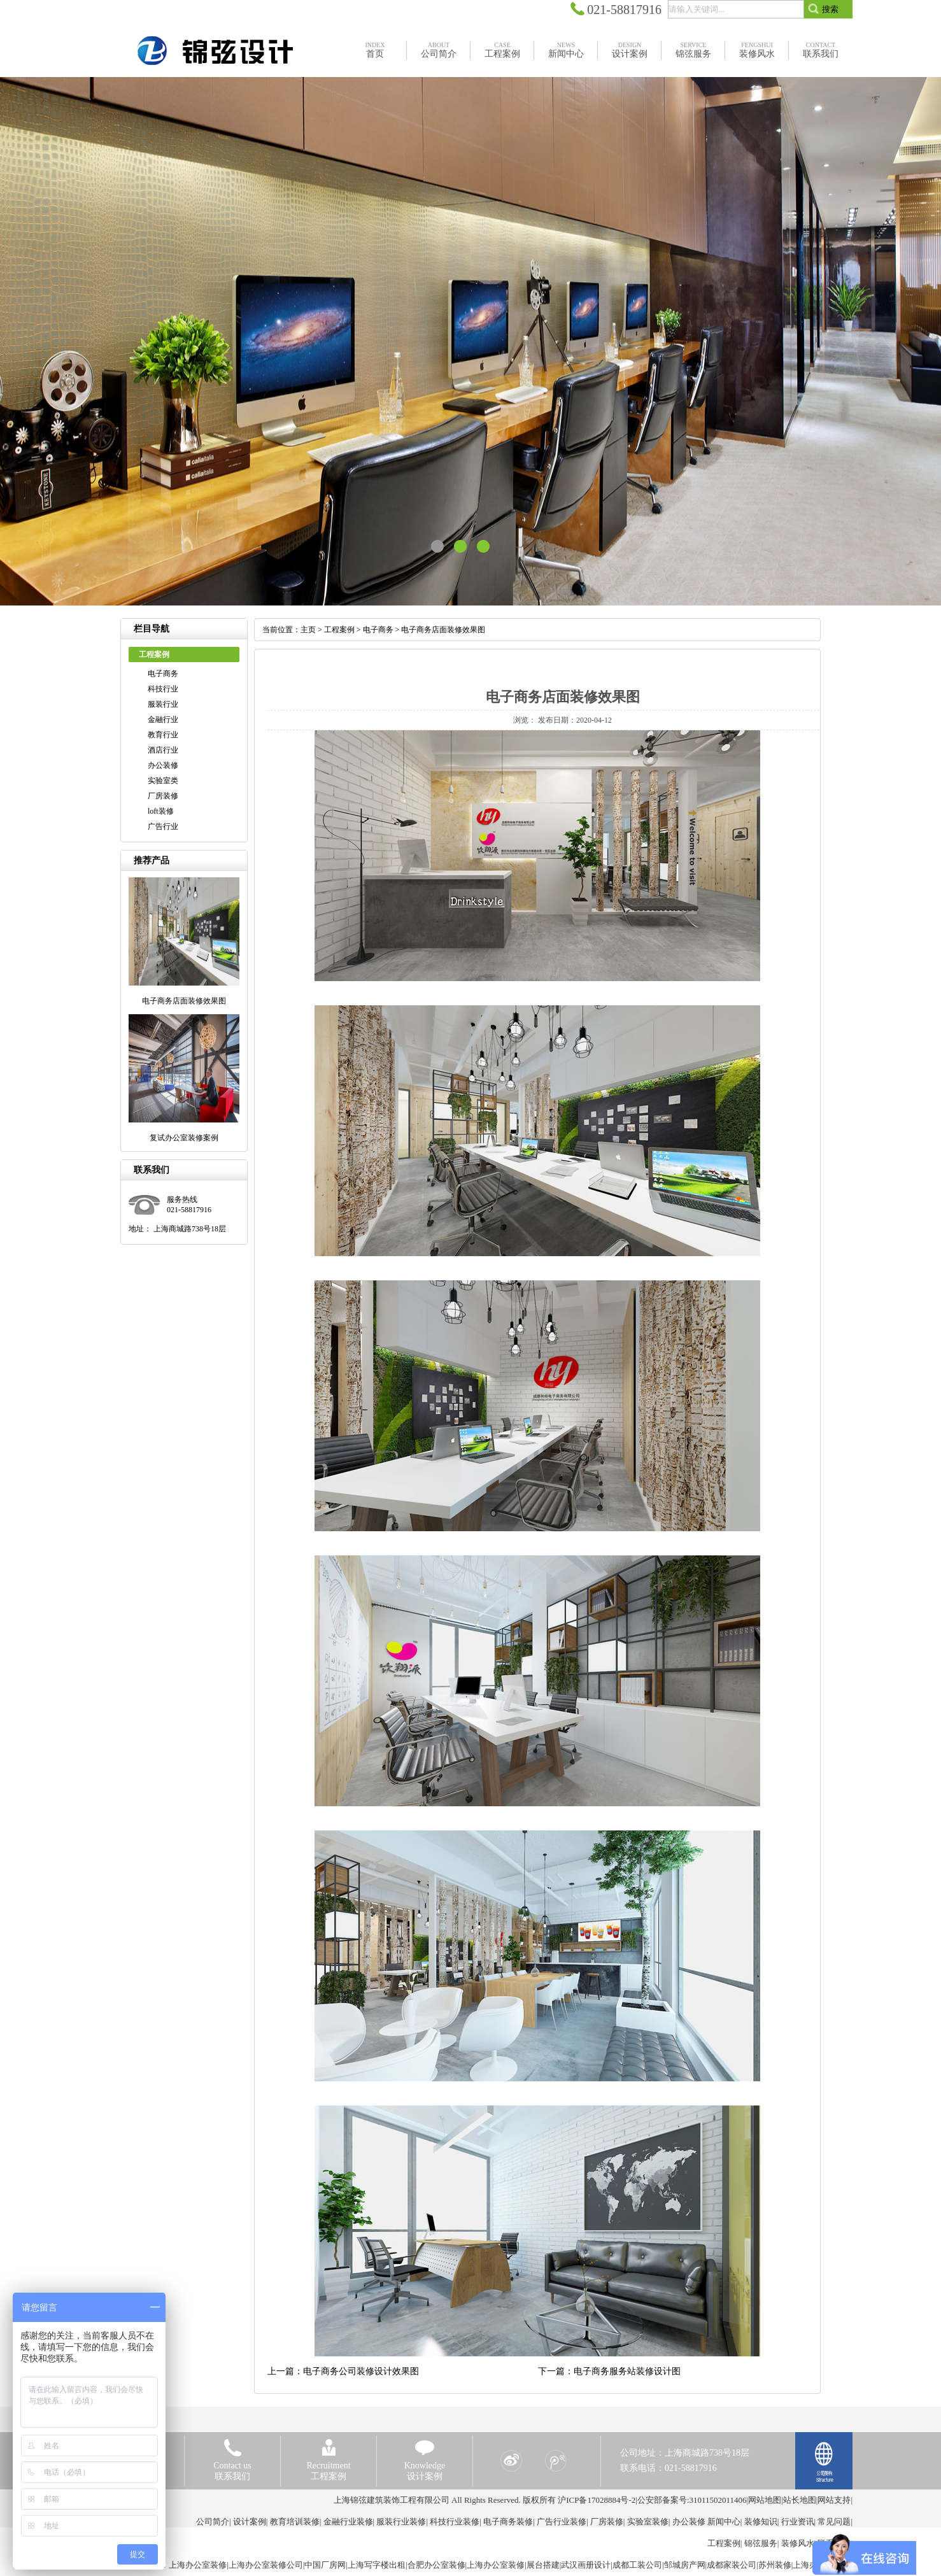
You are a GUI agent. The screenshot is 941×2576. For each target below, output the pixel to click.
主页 (308, 629)
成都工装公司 (637, 2565)
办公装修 (163, 765)
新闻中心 (723, 2521)
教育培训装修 (295, 2521)
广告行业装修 (561, 2521)
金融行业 (163, 719)
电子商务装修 (508, 2521)
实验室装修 (648, 2521)
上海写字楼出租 (377, 2565)
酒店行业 (163, 750)
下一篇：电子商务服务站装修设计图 (609, 2371)
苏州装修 (774, 2565)
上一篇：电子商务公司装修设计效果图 (343, 2371)
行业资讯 (797, 2521)
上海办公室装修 (198, 2565)
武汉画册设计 (586, 2565)
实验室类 (163, 780)
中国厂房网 (325, 2565)
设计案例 (249, 2521)
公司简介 (212, 2521)
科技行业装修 (454, 2521)
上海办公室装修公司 (266, 2565)
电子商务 (163, 673)
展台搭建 (543, 2565)
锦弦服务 (760, 2543)
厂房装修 (163, 795)
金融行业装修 (348, 2521)
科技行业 (163, 688)
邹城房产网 (684, 2565)
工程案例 (339, 629)
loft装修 (161, 811)
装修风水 (797, 2543)
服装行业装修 (401, 2521)
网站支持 (834, 2500)
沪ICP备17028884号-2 (596, 2500)
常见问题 (834, 2521)
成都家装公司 (731, 2565)
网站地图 (764, 2500)
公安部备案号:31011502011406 (692, 2500)
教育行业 (163, 734)
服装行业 (163, 704)
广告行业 (163, 826)
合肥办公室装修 (436, 2565)
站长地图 (799, 2500)
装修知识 (760, 2521)
